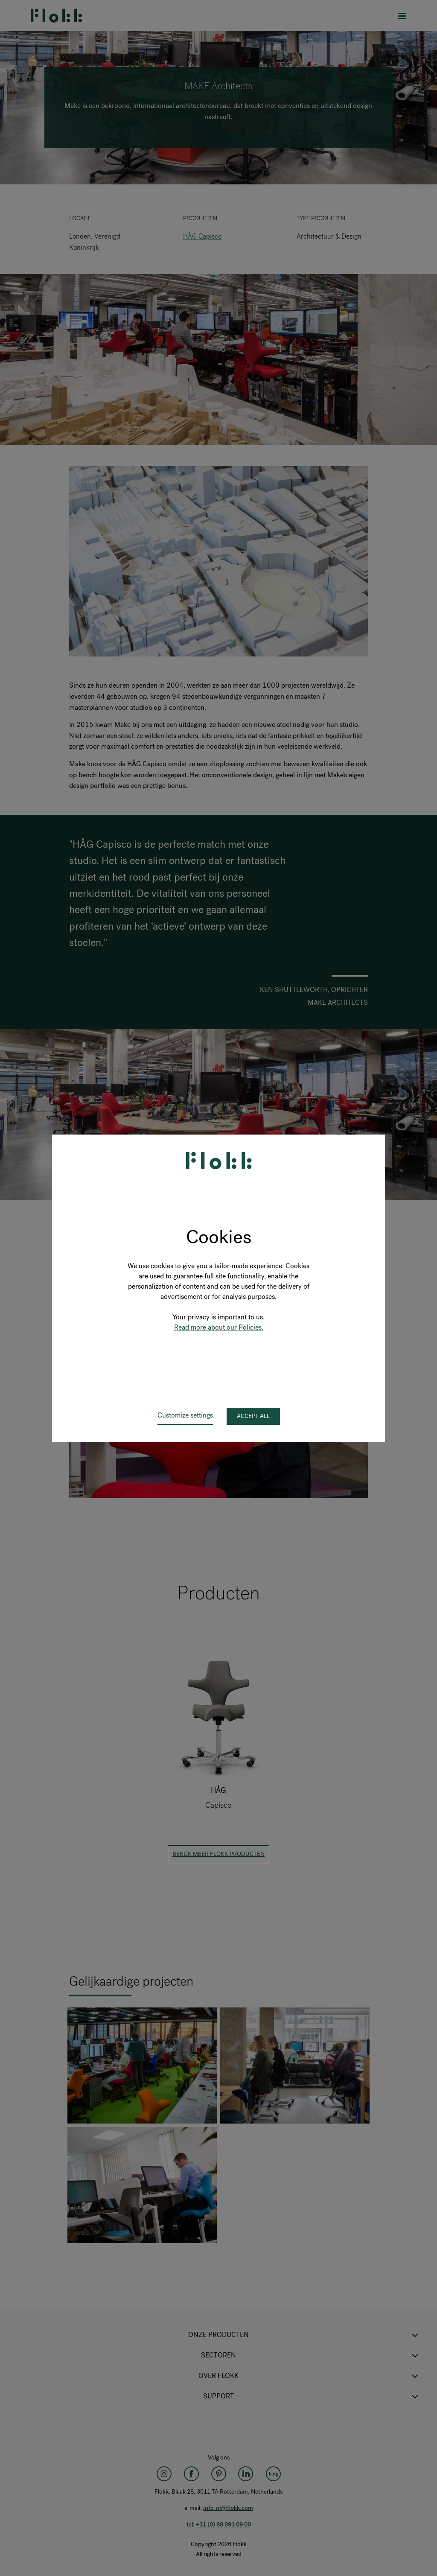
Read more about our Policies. (218, 1327)
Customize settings (185, 1415)
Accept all (253, 1416)
